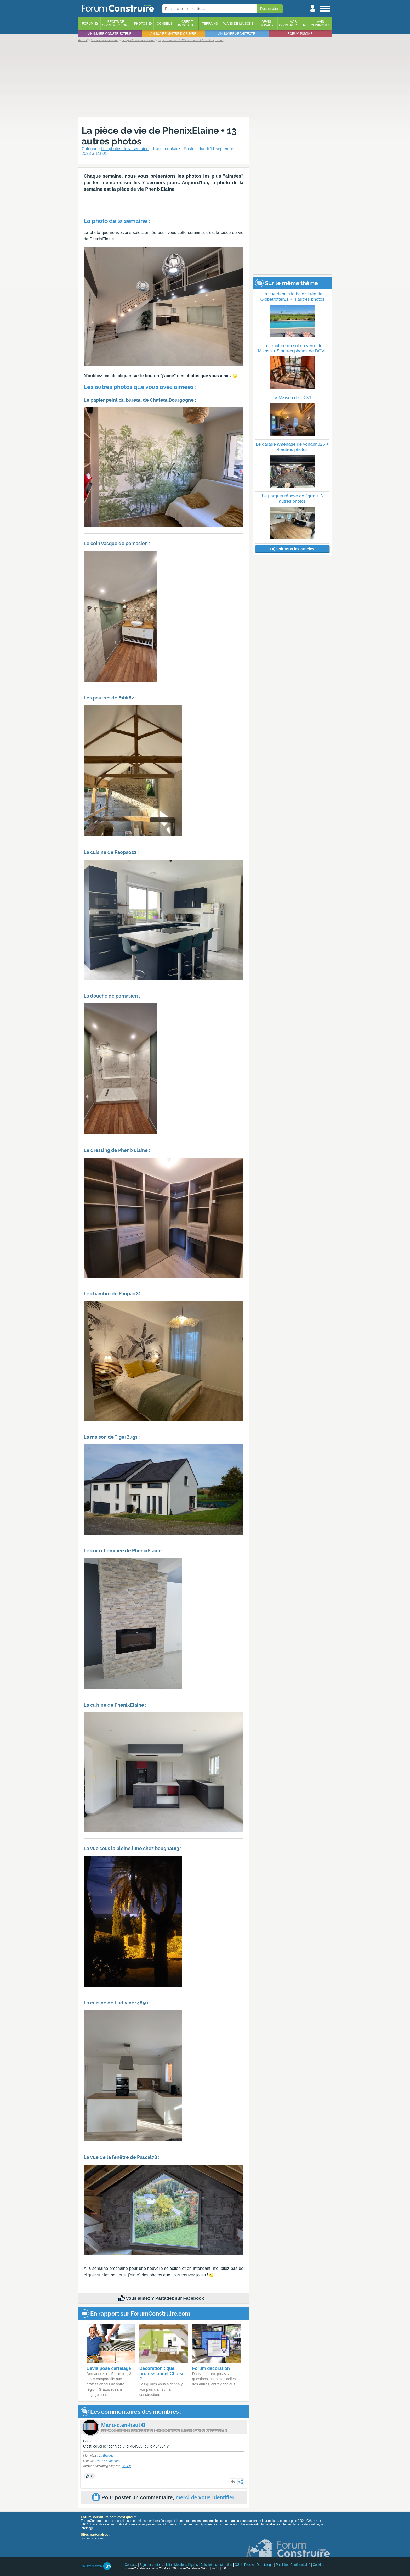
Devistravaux (266, 23)
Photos (140, 23)
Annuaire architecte (236, 34)
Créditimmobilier (187, 23)
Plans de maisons (238, 23)
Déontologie (265, 2565)
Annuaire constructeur (110, 34)
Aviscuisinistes (320, 23)
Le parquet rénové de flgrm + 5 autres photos (292, 499)
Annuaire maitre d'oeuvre (173, 34)
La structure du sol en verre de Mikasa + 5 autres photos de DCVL (292, 348)
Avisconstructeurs (293, 23)
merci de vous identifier (204, 2497)
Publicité (282, 2565)
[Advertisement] (205, 79)
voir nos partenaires (92, 2538)
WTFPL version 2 (109, 2461)
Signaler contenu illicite (156, 2565)
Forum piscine (300, 34)
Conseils (165, 23)
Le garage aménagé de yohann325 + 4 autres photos (292, 447)
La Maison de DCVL (292, 397)
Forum (87, 23)
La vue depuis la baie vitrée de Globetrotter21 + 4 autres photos (292, 297)
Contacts (131, 2565)
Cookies (318, 2565)
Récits (115, 23)
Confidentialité (300, 2565)
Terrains (210, 23)
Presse (249, 2565)
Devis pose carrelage (109, 2368)
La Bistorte (106, 2455)
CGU (238, 2565)
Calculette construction (216, 2565)
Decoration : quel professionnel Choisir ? (162, 2373)
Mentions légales (186, 2565)
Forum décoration (211, 2368)
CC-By (126, 2466)
